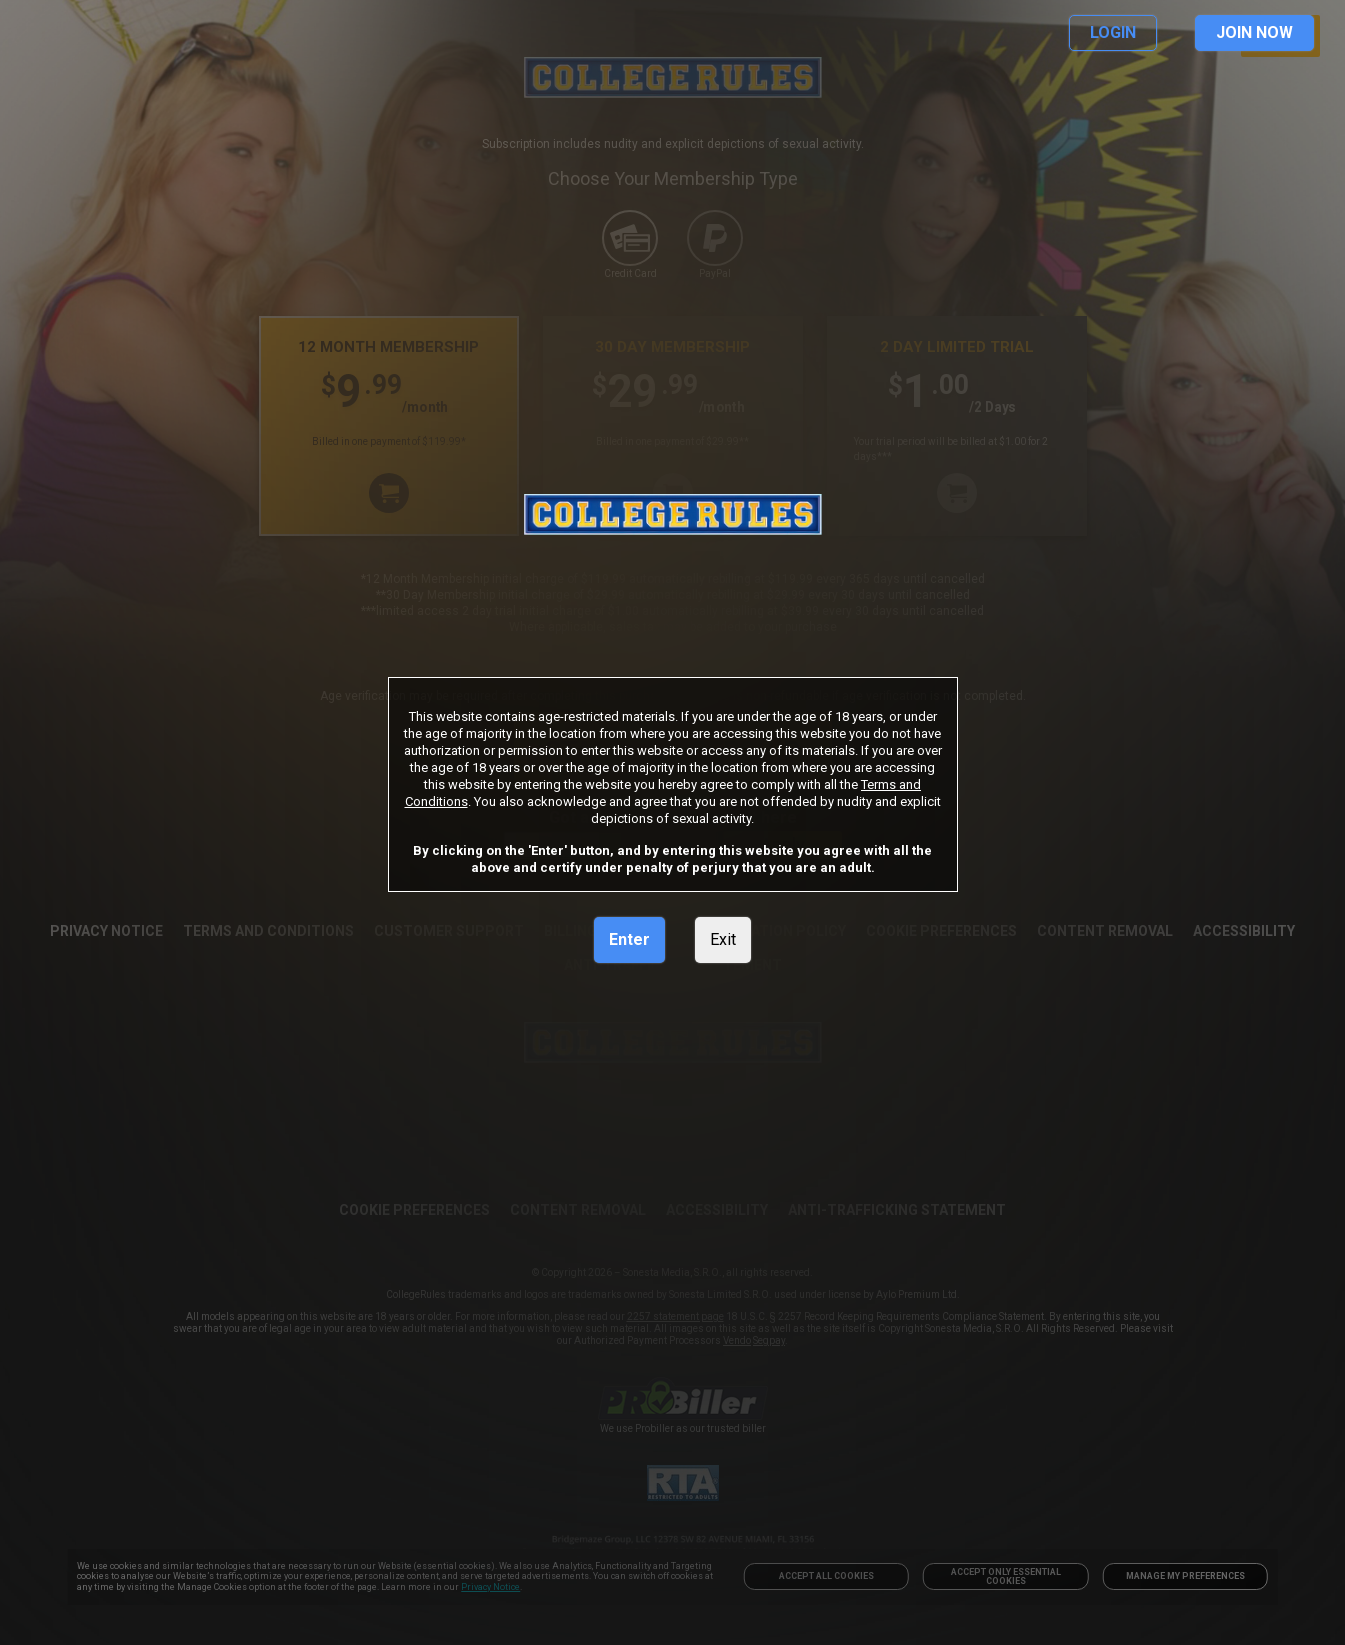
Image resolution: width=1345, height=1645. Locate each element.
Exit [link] (723, 939)
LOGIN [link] (1113, 32)
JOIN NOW (1254, 32)
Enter (629, 939)
